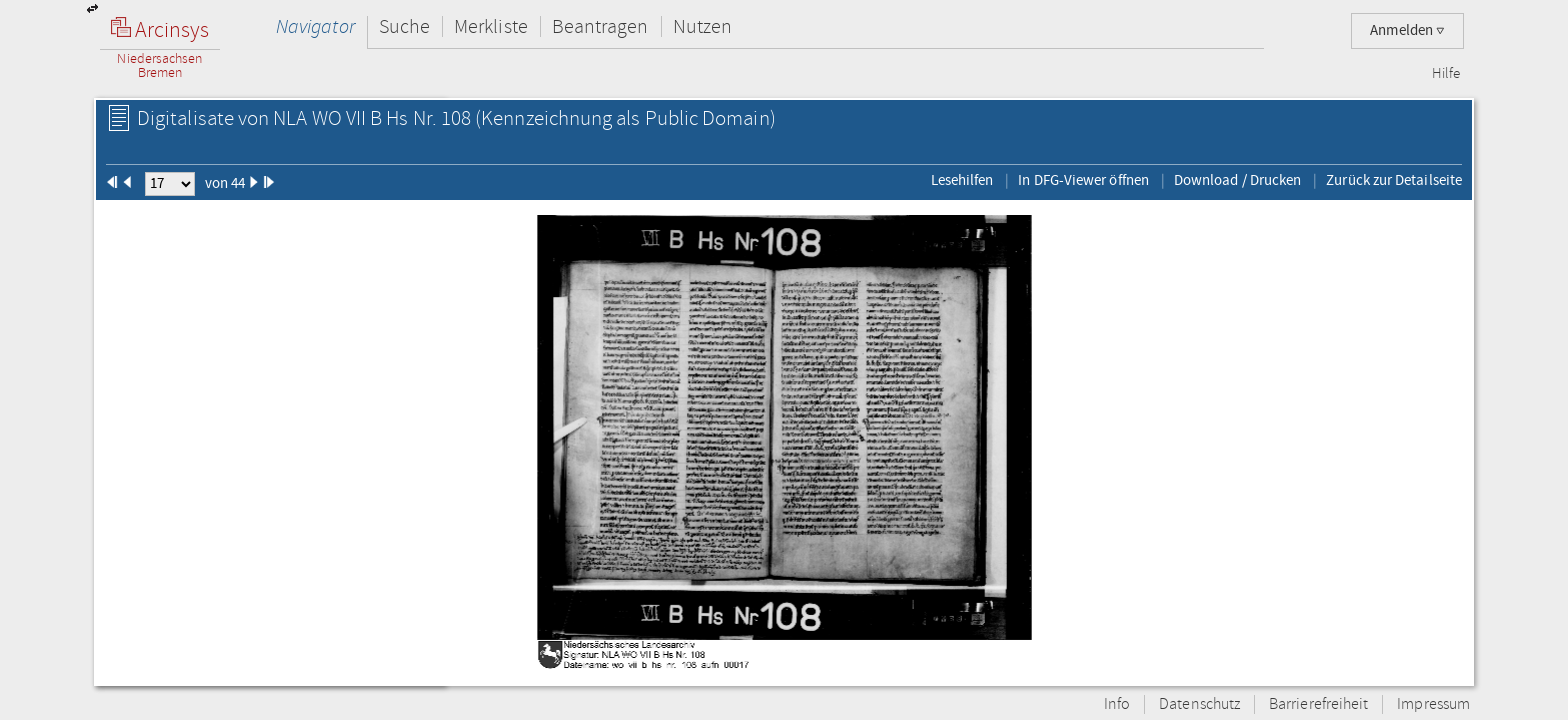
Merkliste (491, 26)
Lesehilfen (962, 180)
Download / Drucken (1237, 180)
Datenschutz (1199, 704)
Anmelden (1407, 30)
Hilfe (1446, 74)
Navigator (315, 26)
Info (1117, 704)
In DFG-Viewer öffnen (1083, 180)
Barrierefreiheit (1318, 704)
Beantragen (600, 26)
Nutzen (702, 26)
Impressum (1433, 704)
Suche (404, 26)
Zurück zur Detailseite (1394, 180)
